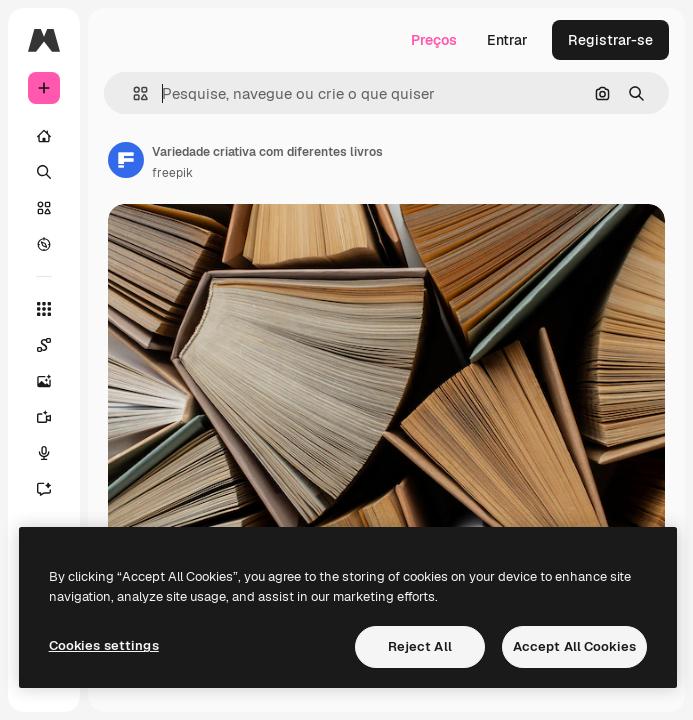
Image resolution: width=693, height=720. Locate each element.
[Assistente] (54, 489)
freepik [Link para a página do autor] (172, 173)
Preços (434, 40)
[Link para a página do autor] (126, 160)
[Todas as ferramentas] (44, 309)
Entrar (507, 40)
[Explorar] (44, 244)
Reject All (420, 646)
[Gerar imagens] (54, 381)
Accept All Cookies (574, 646)
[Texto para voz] (54, 453)
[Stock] (44, 208)
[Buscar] (44, 172)
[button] (132, 93)
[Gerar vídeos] (54, 417)
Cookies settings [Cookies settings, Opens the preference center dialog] (104, 645)
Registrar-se (610, 40)
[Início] (44, 136)
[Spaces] (54, 345)
